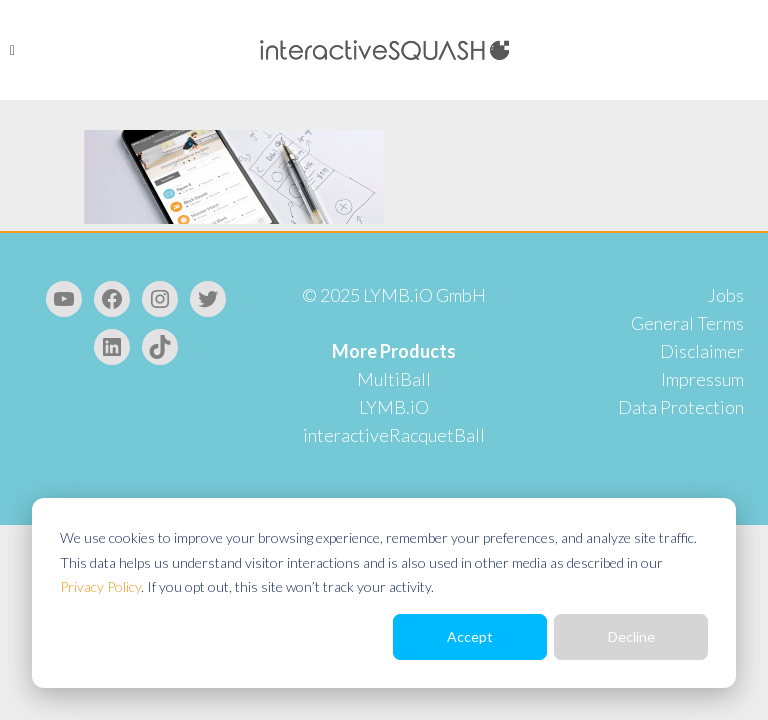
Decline (631, 636)
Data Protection (681, 407)
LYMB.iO (394, 407)
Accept (470, 636)
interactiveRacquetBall (394, 435)
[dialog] (384, 593)
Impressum (702, 379)
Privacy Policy (100, 586)
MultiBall (394, 379)
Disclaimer (702, 351)
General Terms (687, 323)
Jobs (726, 295)
